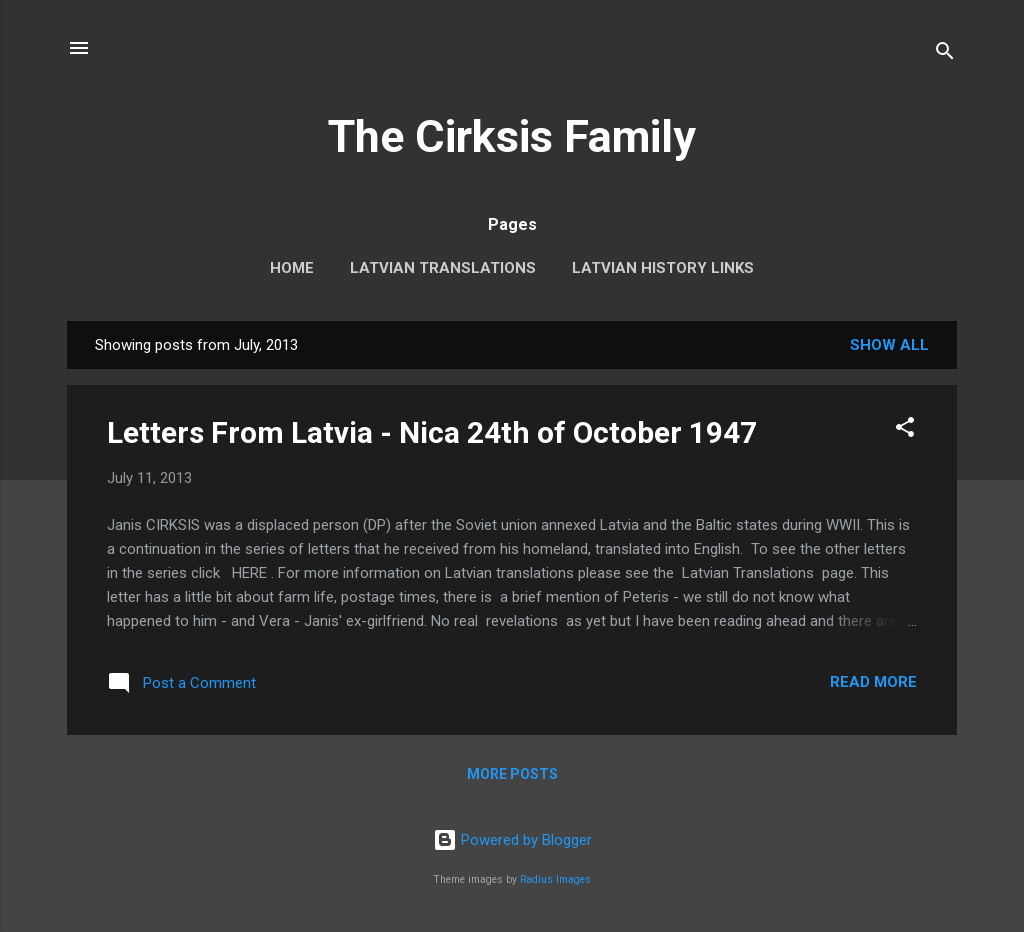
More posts (512, 774)
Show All (889, 345)
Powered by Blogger (512, 840)
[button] (905, 430)
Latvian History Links (663, 268)
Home (292, 268)
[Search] (945, 54)
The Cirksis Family (512, 136)
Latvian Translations (443, 268)
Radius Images (555, 879)
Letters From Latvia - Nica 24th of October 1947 (432, 432)
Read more (873, 682)
